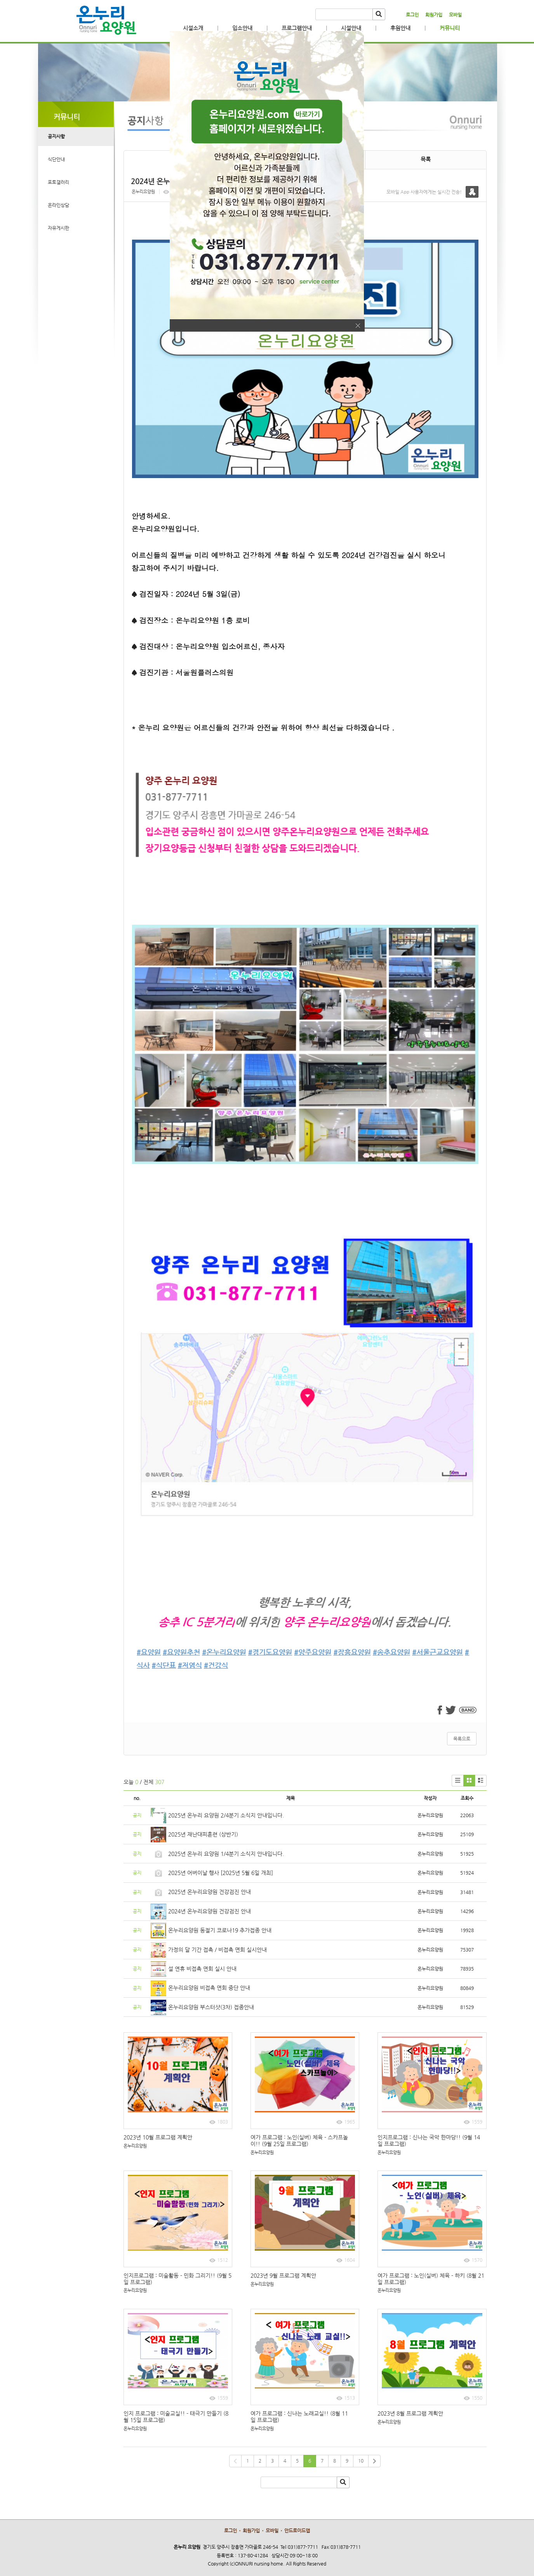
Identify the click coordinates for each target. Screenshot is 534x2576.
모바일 (455, 14)
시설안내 (351, 28)
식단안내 (56, 159)
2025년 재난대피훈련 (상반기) (203, 1834)
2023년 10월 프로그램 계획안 (157, 2137)
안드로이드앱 (297, 2530)
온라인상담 (58, 205)
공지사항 (56, 136)
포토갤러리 (58, 182)
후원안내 (400, 28)
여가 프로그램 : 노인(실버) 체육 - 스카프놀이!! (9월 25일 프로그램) (299, 2140)
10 (361, 2460)
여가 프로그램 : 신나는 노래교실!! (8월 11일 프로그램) (299, 2416)
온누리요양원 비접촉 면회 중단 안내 (209, 1988)
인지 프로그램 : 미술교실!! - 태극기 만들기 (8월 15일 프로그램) (175, 2416)
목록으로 (461, 1738)
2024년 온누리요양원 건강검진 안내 (209, 1911)
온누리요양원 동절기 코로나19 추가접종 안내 (219, 1930)
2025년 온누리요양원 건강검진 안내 (209, 1892)
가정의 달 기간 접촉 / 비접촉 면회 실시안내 (217, 1949)
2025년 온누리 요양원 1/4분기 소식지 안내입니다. (226, 1854)
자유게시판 (58, 228)
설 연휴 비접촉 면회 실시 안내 (202, 1968)
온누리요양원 (143, 191)
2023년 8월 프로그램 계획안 (410, 2413)
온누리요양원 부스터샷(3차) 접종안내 (211, 2007)
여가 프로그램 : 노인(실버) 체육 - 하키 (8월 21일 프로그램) (430, 2278)
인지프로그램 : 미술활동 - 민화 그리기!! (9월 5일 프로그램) (177, 2278)
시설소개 (193, 28)
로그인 (412, 14)
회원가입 (433, 14)
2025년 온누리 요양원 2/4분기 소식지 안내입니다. (226, 1815)
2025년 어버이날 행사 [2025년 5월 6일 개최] (220, 1873)
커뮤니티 (450, 28)
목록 (426, 159)
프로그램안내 (297, 28)
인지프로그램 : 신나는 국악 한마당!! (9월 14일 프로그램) (428, 2140)
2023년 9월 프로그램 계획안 (283, 2275)
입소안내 (242, 28)
